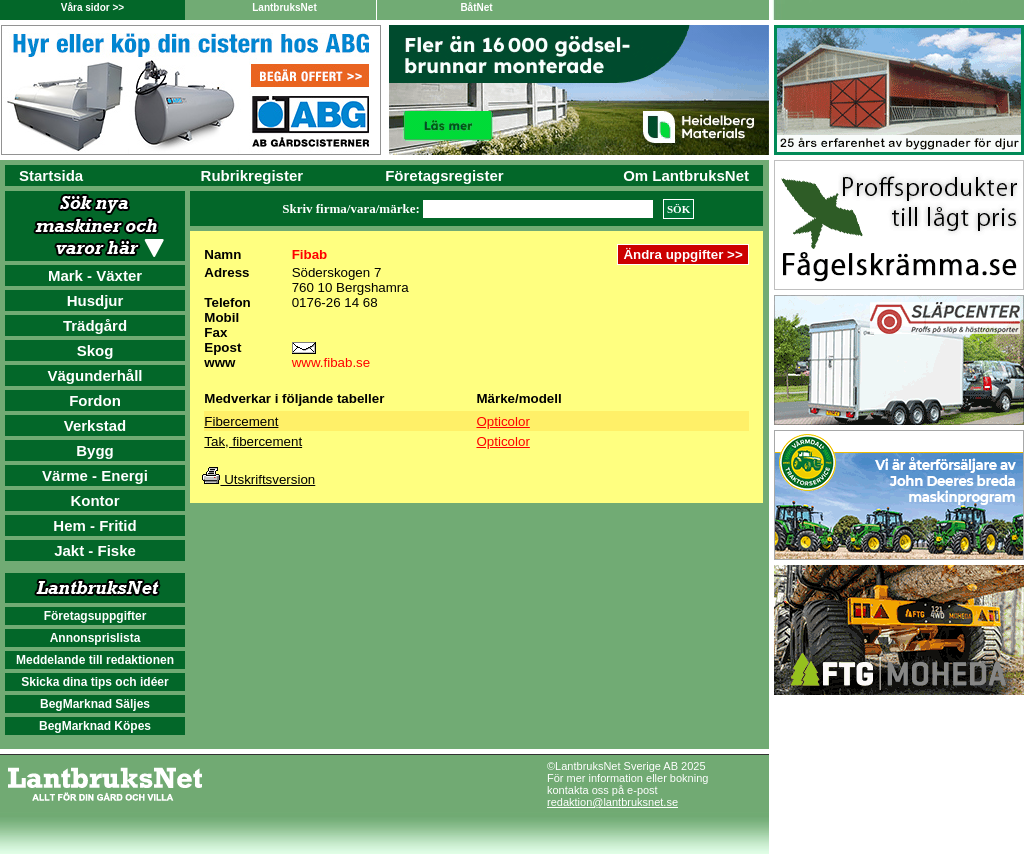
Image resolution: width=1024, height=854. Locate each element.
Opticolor (503, 421)
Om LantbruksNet (686, 175)
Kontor (94, 500)
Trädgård (95, 325)
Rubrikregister (252, 175)
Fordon (95, 400)
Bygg (95, 450)
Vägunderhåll (94, 375)
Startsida (51, 175)
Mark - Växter (95, 275)
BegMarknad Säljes (95, 704)
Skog (95, 350)
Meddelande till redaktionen (95, 660)
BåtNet (476, 7)
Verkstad (95, 425)
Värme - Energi (95, 475)
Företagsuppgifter (95, 616)
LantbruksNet (284, 7)
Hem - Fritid (94, 525)
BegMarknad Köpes (95, 726)
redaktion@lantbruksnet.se (612, 802)
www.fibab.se (331, 362)
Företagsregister (444, 175)
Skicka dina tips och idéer (94, 682)
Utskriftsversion (258, 479)
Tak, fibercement (253, 441)
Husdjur (95, 300)
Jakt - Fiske (95, 550)
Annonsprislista (95, 638)
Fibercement (241, 421)
